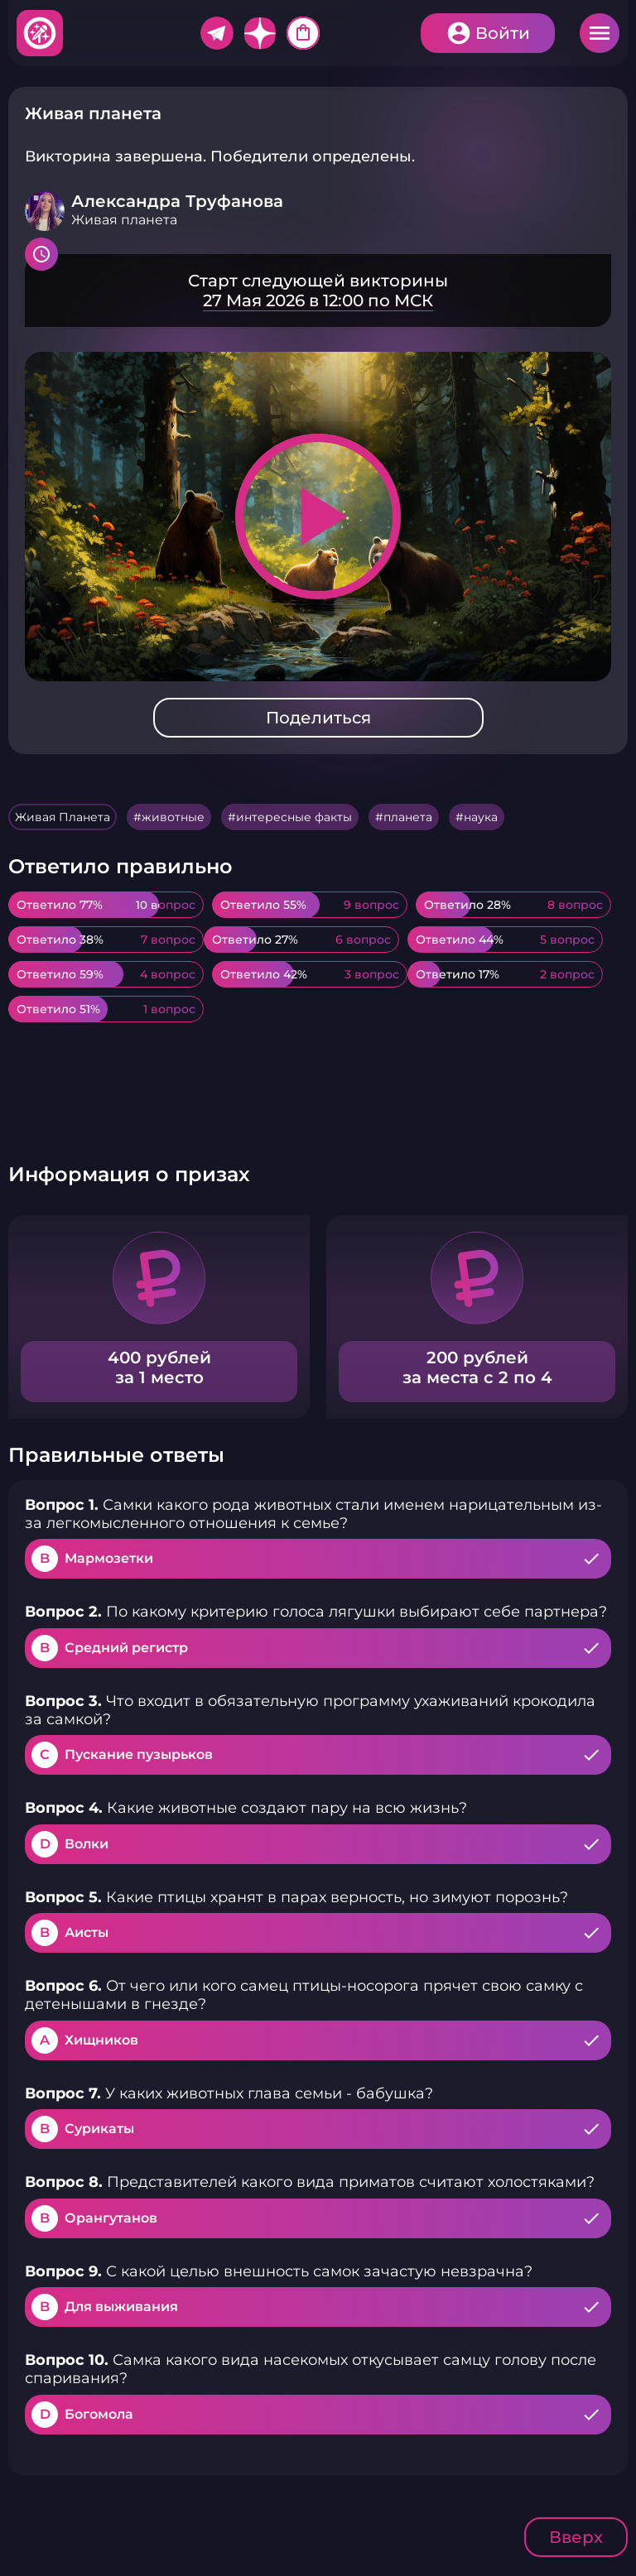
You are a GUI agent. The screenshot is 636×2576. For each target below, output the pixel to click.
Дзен (260, 33)
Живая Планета (62, 817)
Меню (599, 33)
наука (481, 817)
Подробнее (318, 290)
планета (407, 817)
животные (173, 817)
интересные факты (294, 817)
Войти (502, 33)
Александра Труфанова (177, 201)
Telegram (217, 33)
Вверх (576, 2537)
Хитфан (41, 33)
